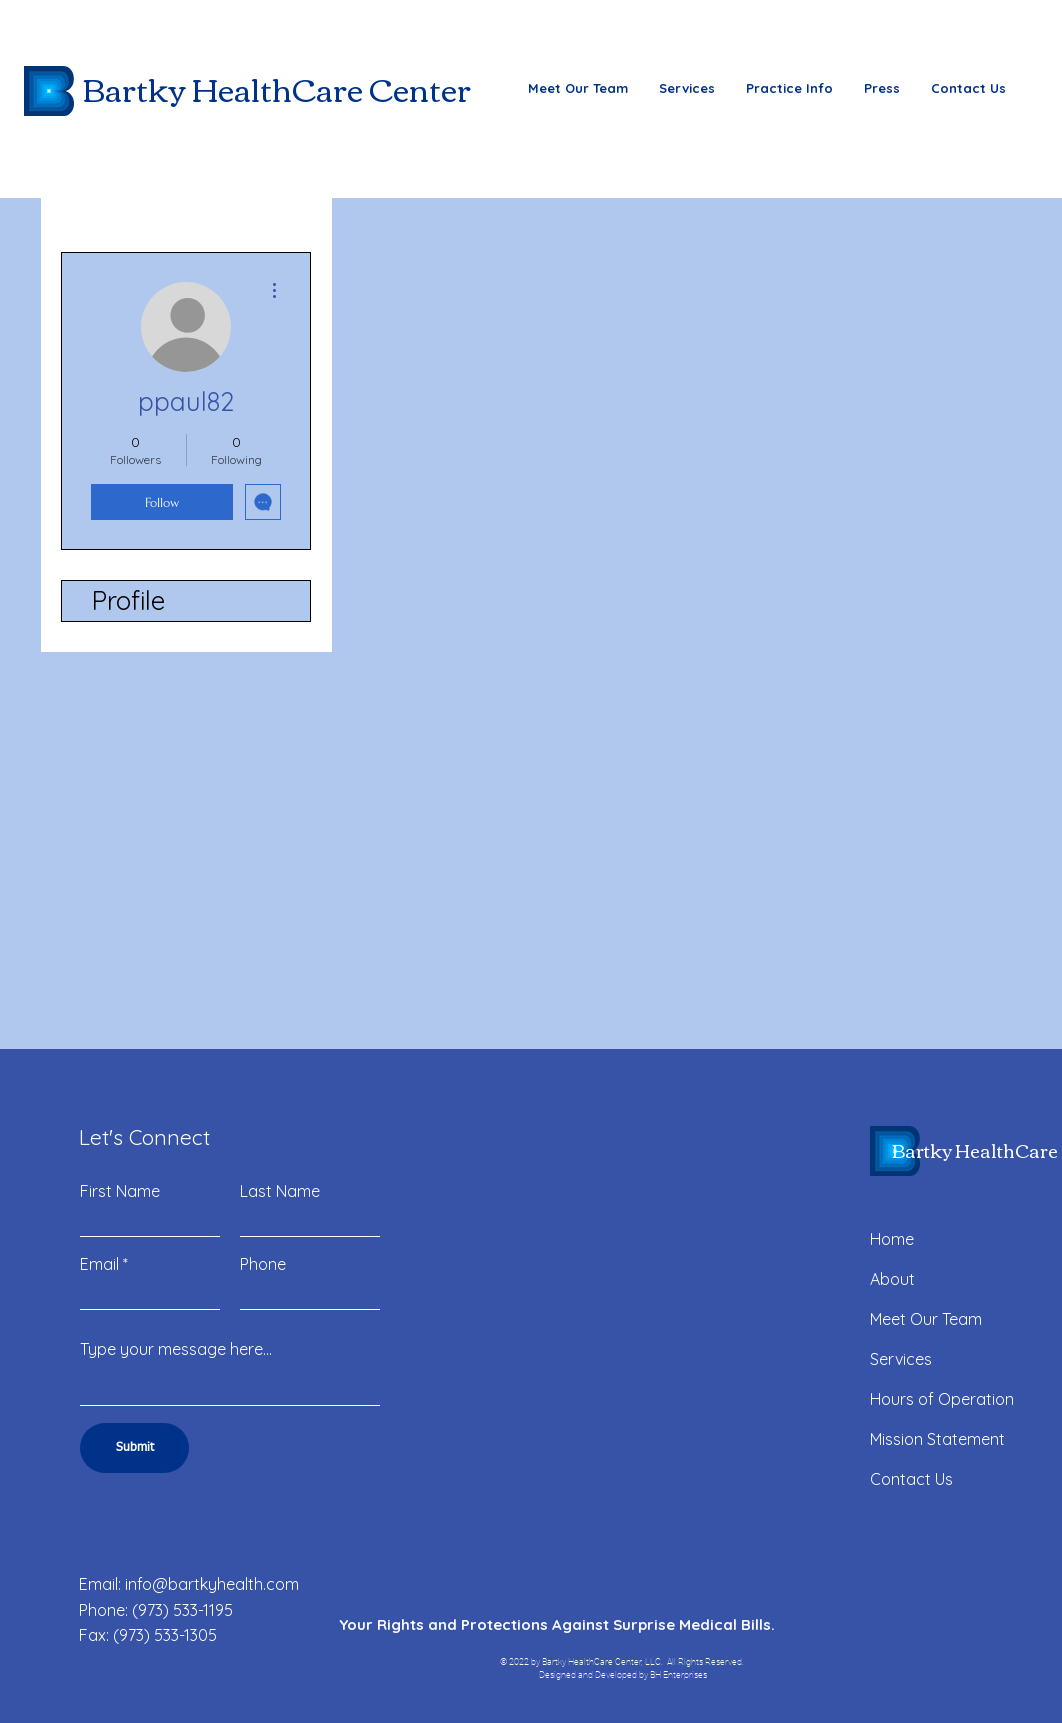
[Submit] (134, 1448)
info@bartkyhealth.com (212, 1584)
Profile (128, 600)
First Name (120, 1191)
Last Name (280, 1191)
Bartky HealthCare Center (277, 88)
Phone (263, 1264)
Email (99, 1264)
